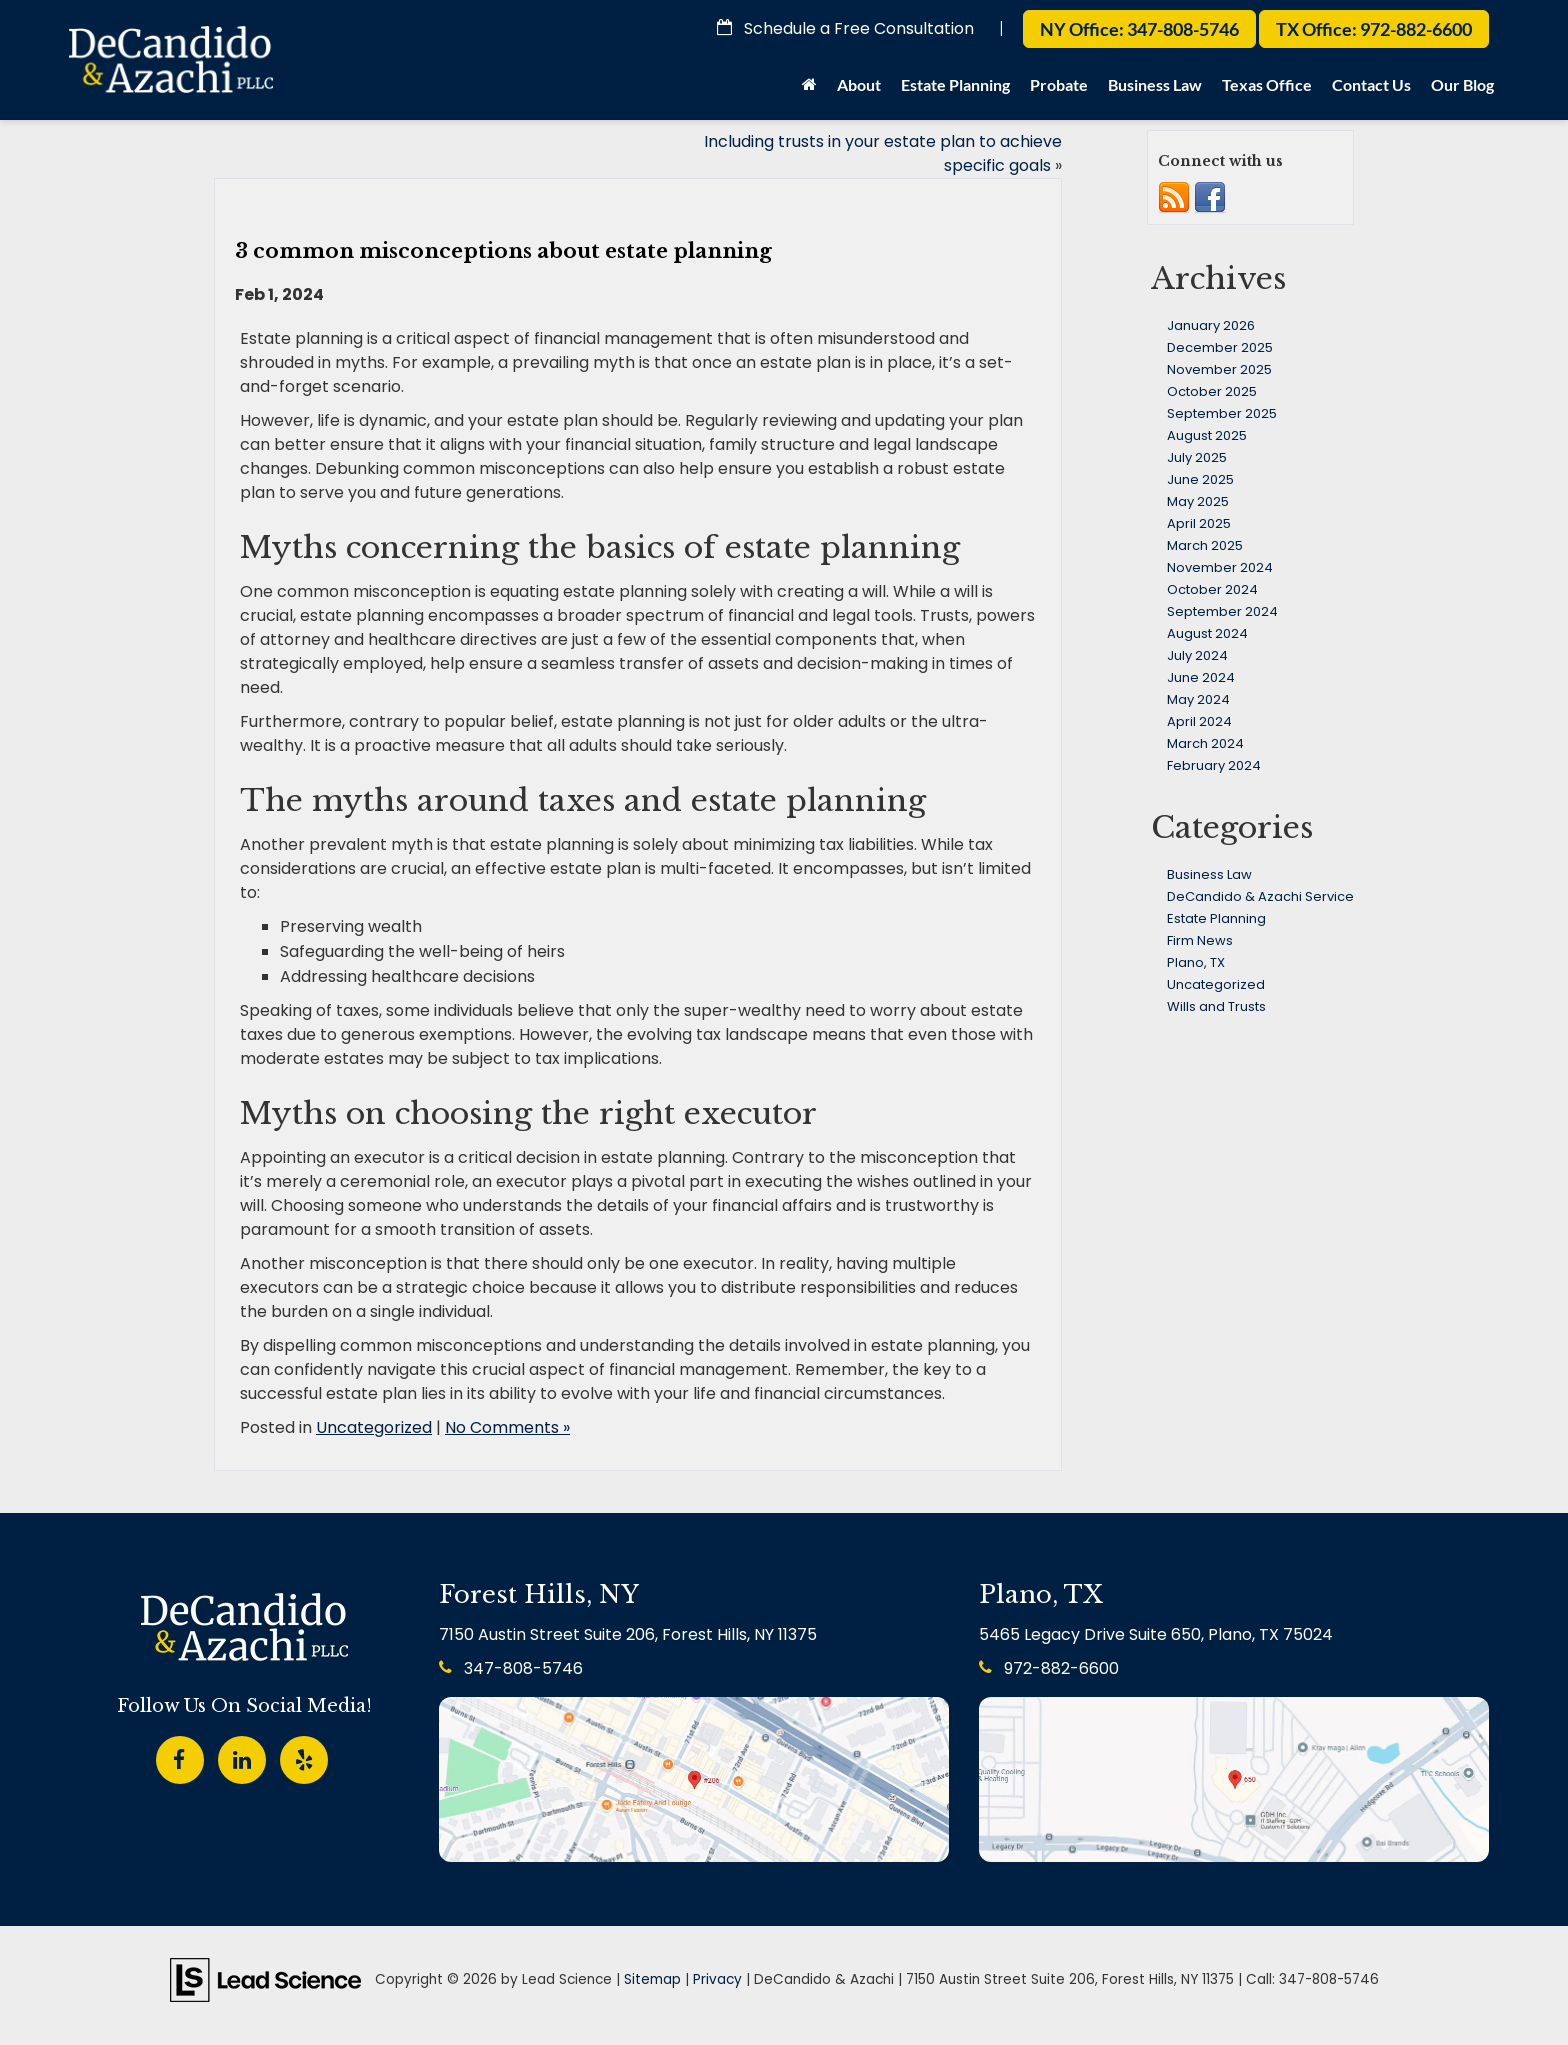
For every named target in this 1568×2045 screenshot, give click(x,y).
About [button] (859, 84)
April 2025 (1199, 523)
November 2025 (1219, 369)
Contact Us (1371, 84)
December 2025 (1220, 347)
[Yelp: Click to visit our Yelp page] (304, 1756)
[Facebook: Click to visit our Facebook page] (180, 1756)
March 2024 (1205, 743)
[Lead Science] (265, 1978)
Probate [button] (1059, 84)
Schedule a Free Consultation (845, 28)
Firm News (1200, 940)
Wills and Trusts (1216, 1006)
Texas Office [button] (1267, 84)
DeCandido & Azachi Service (1260, 896)
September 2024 (1222, 611)
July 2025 (1197, 457)
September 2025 (1222, 413)
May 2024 (1198, 699)
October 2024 (1212, 589)
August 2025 (1207, 435)
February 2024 (1214, 765)
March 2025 (1205, 545)
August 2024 (1207, 633)
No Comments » (507, 1427)
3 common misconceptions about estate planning (503, 251)
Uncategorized (374, 1427)
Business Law (1209, 874)
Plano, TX (1196, 962)
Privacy (717, 1979)
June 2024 (1201, 677)
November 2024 (1220, 567)
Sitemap (652, 1979)
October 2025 (1212, 391)
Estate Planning (1216, 918)
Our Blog (1462, 84)
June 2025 (1200, 479)
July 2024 (1197, 655)
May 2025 (1198, 501)
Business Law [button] (1155, 84)
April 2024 (1199, 721)
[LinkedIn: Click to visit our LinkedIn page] (242, 1756)
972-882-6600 (1049, 1668)
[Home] (809, 90)
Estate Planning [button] (955, 84)
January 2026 (1211, 325)
